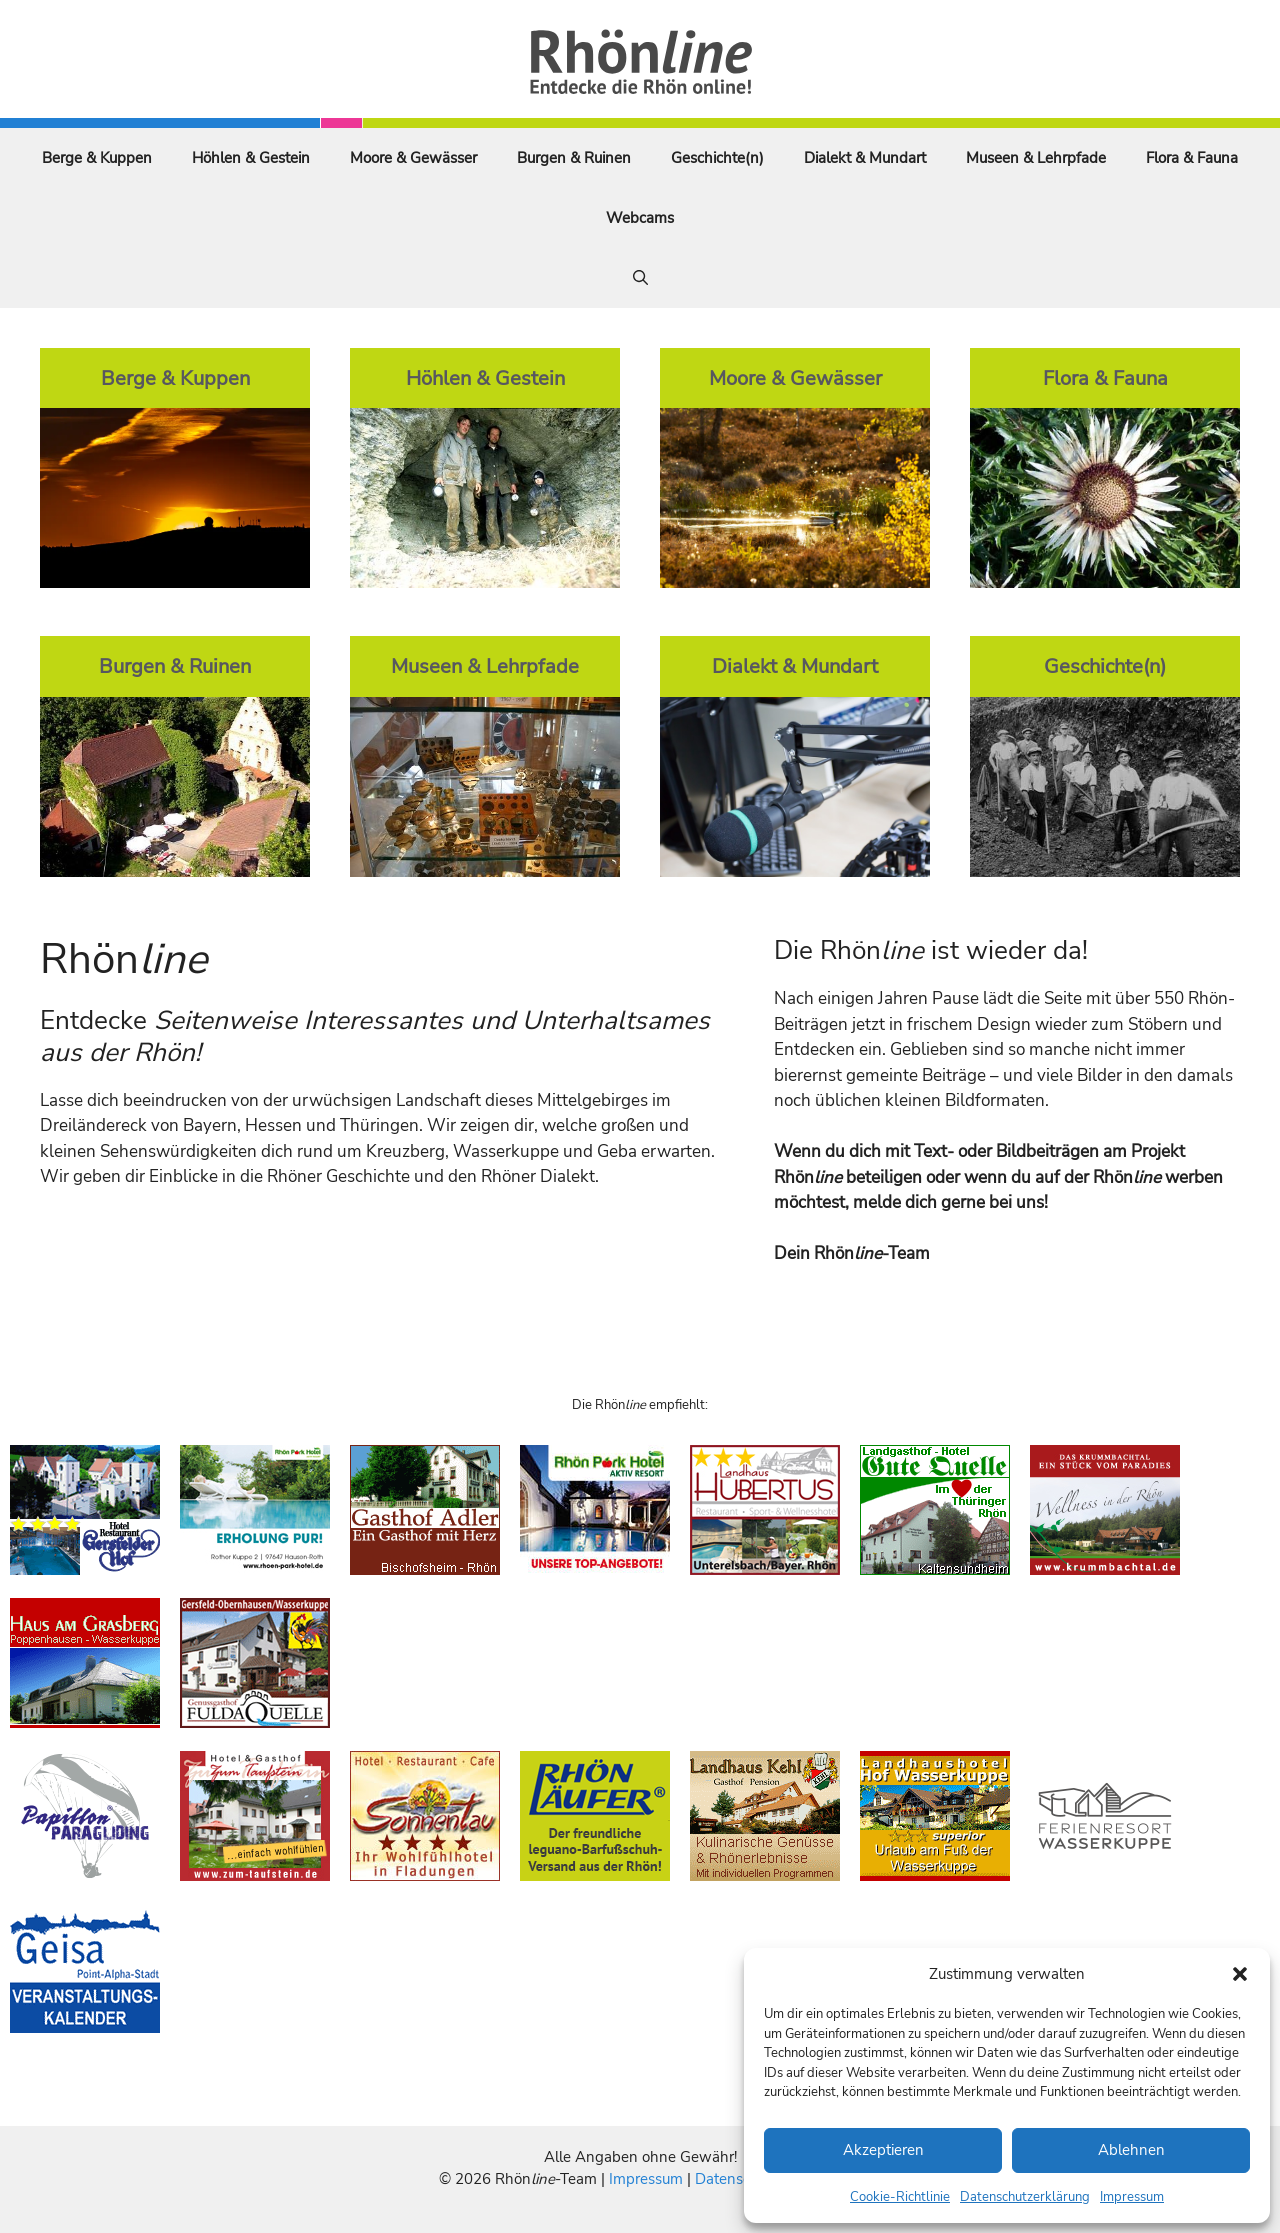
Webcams (640, 218)
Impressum (1132, 2197)
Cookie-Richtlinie (900, 2197)
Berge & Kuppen (97, 158)
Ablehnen (1131, 2150)
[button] (1240, 1974)
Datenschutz (737, 2179)
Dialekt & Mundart (865, 158)
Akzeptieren (883, 2150)
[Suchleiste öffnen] (640, 278)
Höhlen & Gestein (251, 158)
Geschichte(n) (717, 158)
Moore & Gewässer (413, 158)
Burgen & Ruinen (574, 158)
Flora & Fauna (1192, 158)
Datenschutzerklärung (1025, 2197)
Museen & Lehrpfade (1036, 158)
